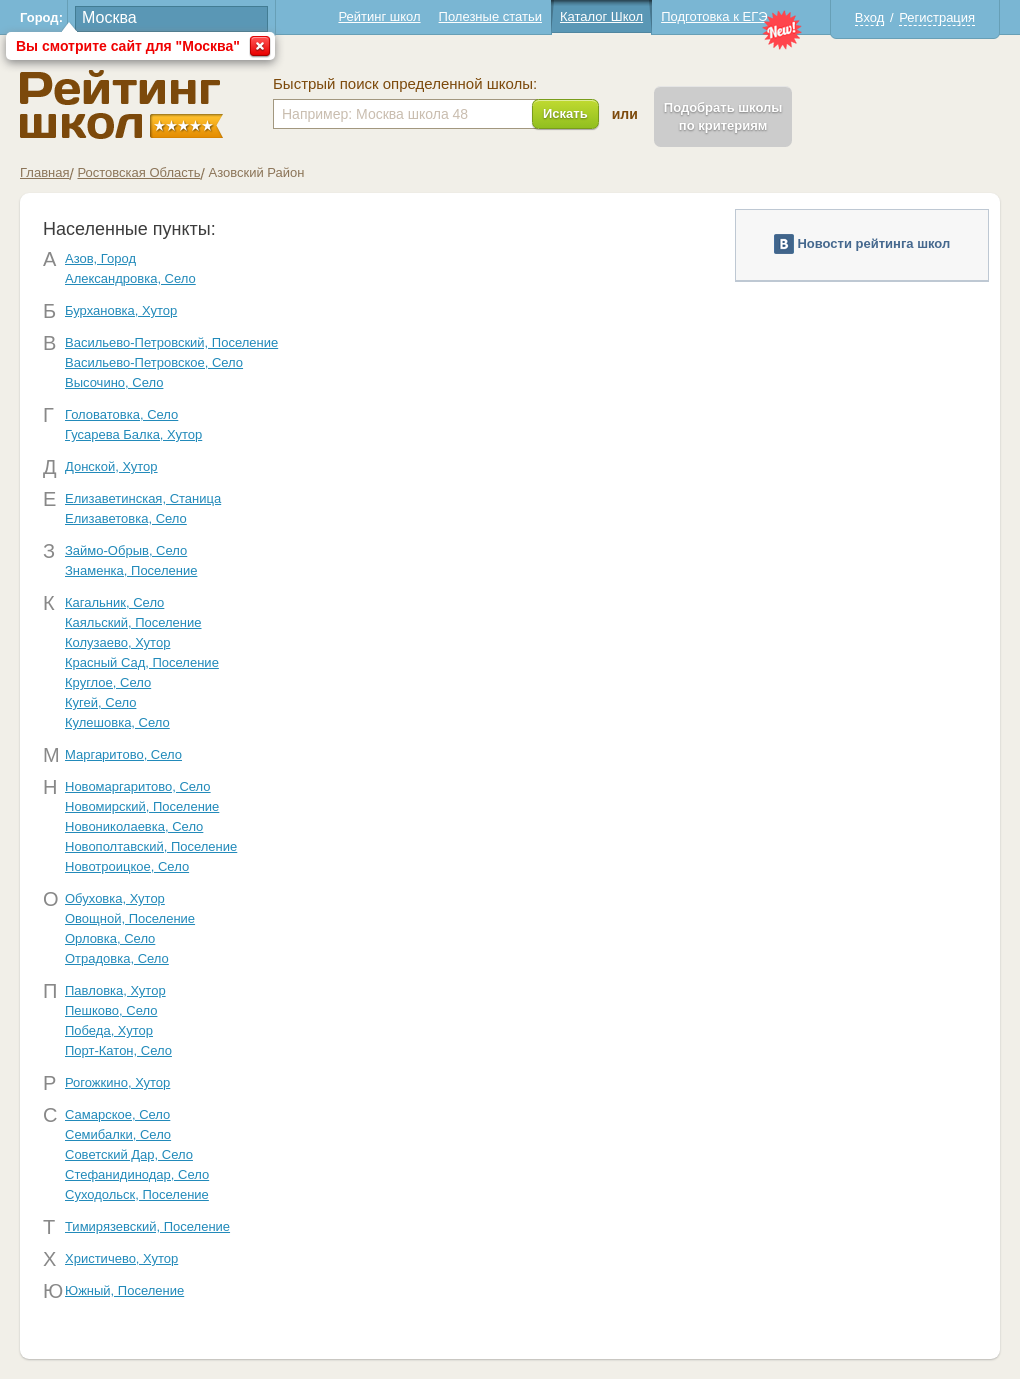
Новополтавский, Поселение (151, 846)
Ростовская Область (138, 172)
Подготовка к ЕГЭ (714, 16)
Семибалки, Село (118, 1134)
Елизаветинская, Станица (143, 498)
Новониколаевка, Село (134, 826)
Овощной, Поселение (130, 918)
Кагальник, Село (114, 602)
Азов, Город (100, 258)
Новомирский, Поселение (142, 806)
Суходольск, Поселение (137, 1194)
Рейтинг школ (379, 16)
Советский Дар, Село (129, 1154)
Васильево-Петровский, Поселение (171, 342)
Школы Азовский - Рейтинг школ (121, 104)
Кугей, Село (100, 702)
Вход (869, 17)
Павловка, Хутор (115, 990)
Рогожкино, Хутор (117, 1082)
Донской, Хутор (111, 466)
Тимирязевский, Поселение (147, 1226)
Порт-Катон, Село (118, 1050)
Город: (41, 17)
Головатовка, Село (121, 414)
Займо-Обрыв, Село (126, 550)
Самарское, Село (117, 1114)
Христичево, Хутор (121, 1258)
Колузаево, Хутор (117, 642)
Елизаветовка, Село (126, 518)
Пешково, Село (111, 1010)
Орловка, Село (110, 938)
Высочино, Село (114, 382)
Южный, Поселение (124, 1290)
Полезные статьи (490, 16)
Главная (44, 172)
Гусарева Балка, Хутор (133, 434)
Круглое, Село (108, 682)
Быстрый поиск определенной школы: (405, 84)
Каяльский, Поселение (133, 622)
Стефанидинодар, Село (137, 1174)
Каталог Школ (601, 16)
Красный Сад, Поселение (142, 662)
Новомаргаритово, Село (138, 786)
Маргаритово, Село (123, 754)
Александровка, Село (130, 278)
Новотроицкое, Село (127, 866)
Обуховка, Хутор (115, 898)
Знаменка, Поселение (131, 570)
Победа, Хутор (109, 1030)
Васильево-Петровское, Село (154, 362)
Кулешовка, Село (117, 722)
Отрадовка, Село (117, 958)
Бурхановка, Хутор (121, 310)
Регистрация (937, 17)
